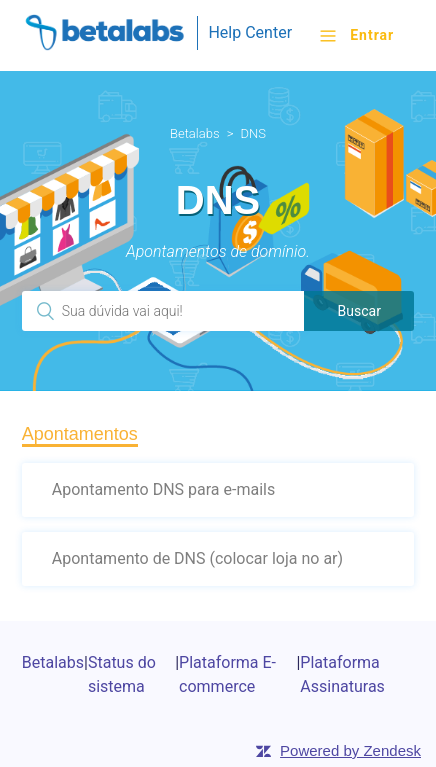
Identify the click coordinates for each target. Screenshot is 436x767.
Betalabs (195, 133)
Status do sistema (122, 674)
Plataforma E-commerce (227, 674)
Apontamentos (80, 434)
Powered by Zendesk (350, 750)
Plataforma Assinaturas (342, 674)
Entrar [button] (372, 35)
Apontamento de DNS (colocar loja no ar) (197, 558)
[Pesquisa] (163, 311)
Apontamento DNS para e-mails (163, 489)
